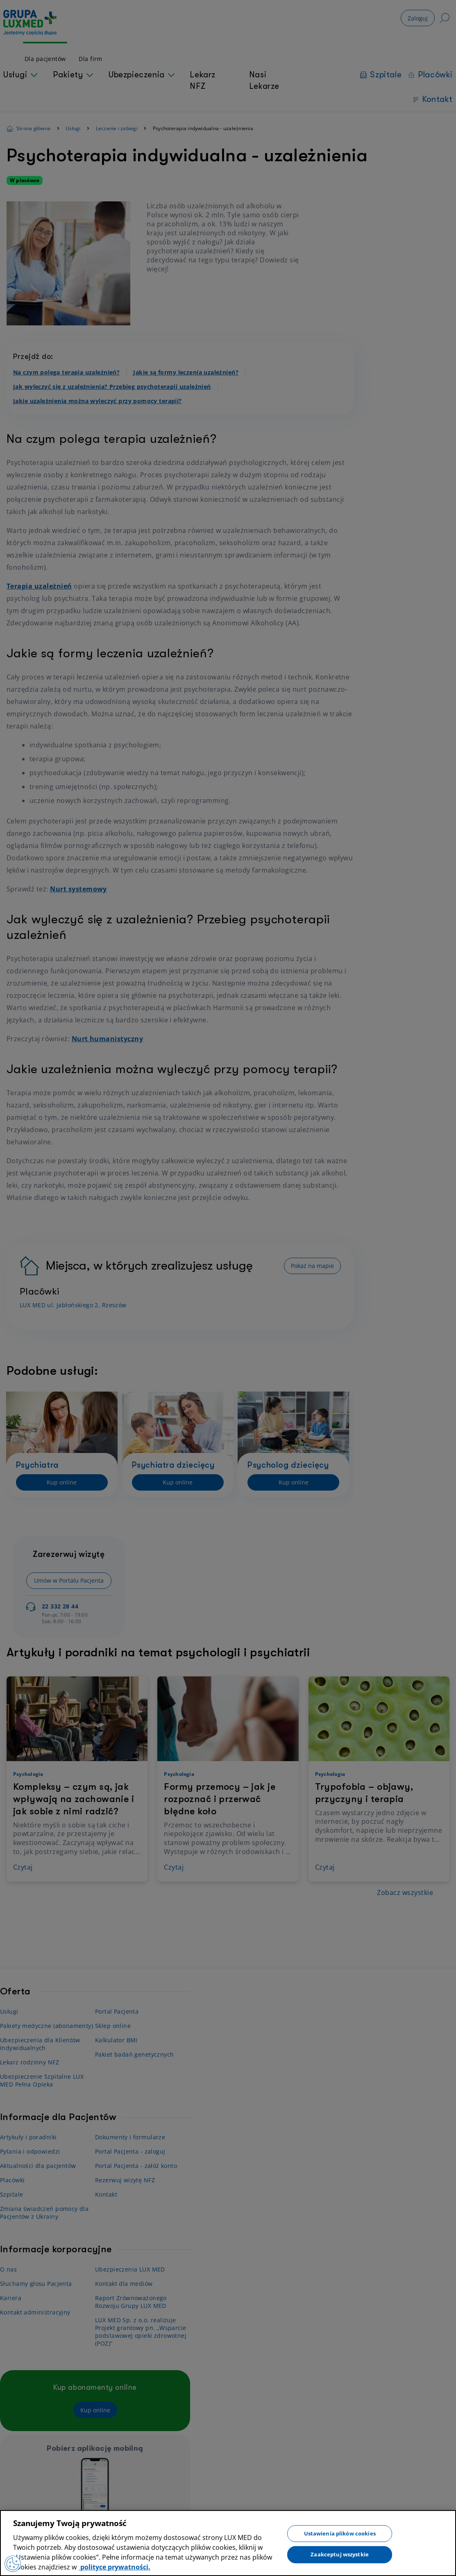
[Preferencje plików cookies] (13, 2564)
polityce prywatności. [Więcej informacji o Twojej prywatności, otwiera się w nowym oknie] (114, 2566)
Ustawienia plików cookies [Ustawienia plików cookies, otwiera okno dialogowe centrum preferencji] (340, 2533)
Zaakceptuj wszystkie (340, 2554)
